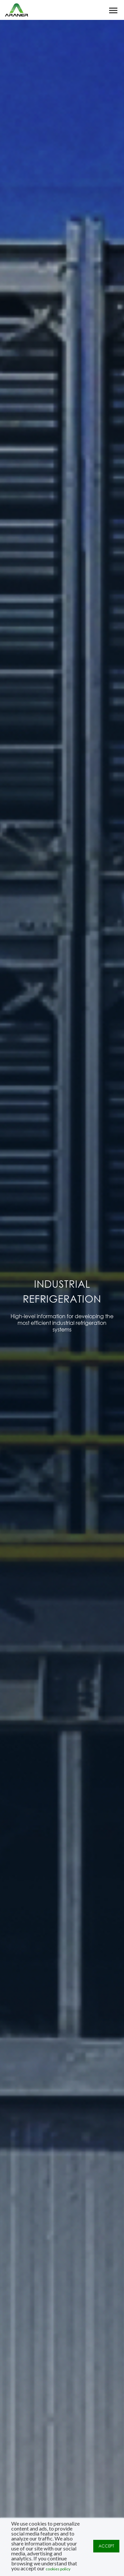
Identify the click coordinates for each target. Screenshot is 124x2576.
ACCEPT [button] (106, 2545)
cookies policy (58, 2568)
